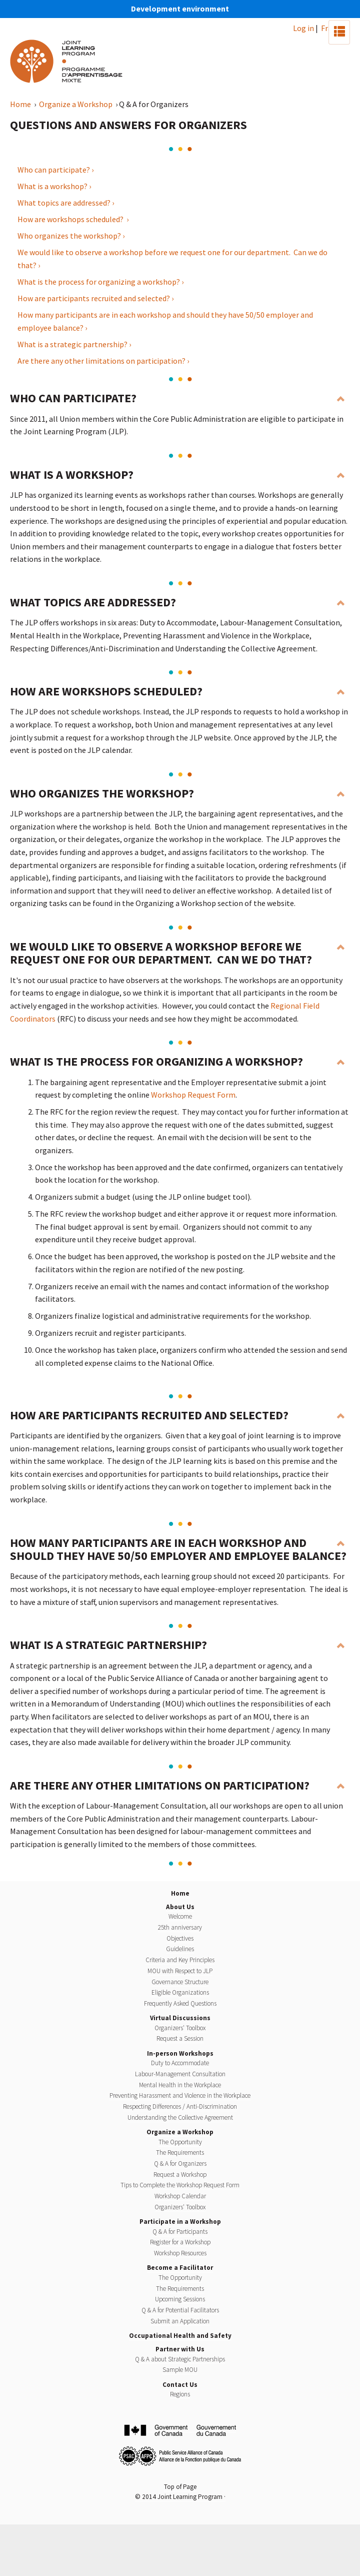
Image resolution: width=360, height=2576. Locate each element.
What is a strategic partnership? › (74, 344)
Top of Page (180, 2486)
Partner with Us (180, 2349)
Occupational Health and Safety (180, 2335)
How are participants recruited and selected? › (96, 298)
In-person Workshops (180, 2053)
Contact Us (180, 2384)
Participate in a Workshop (180, 2221)
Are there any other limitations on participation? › (103, 361)
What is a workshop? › (54, 186)
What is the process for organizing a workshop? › (101, 282)
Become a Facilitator (180, 2267)
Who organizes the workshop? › (71, 236)
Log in (303, 28)
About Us (180, 1907)
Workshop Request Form (193, 1095)
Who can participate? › (56, 170)
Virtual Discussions (180, 2018)
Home (21, 104)
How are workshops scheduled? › (73, 219)
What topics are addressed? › (66, 203)
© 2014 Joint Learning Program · (180, 2496)
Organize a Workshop (76, 104)
